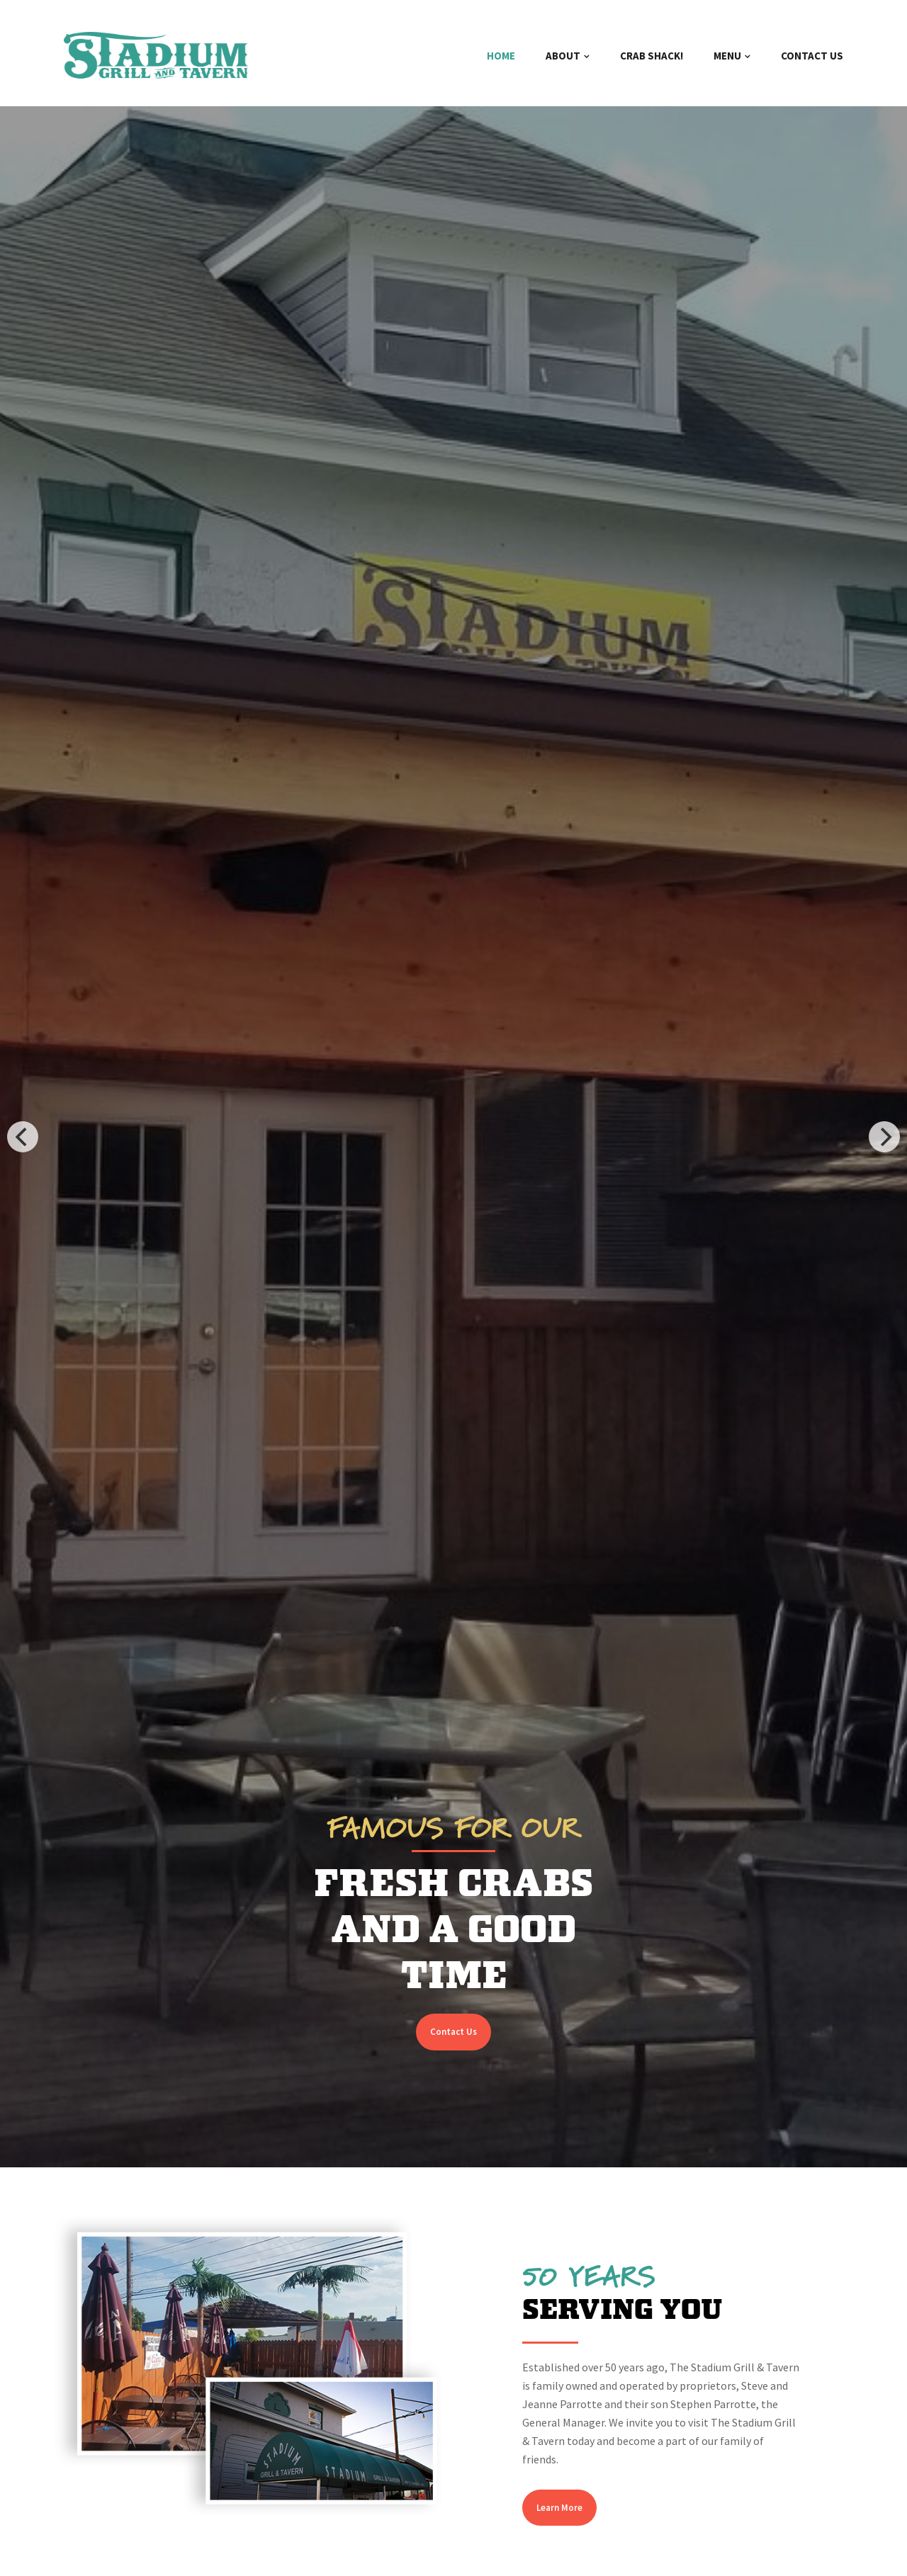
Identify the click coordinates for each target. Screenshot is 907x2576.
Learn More (559, 2508)
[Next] (884, 1136)
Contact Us (453, 2032)
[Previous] (22, 1136)
